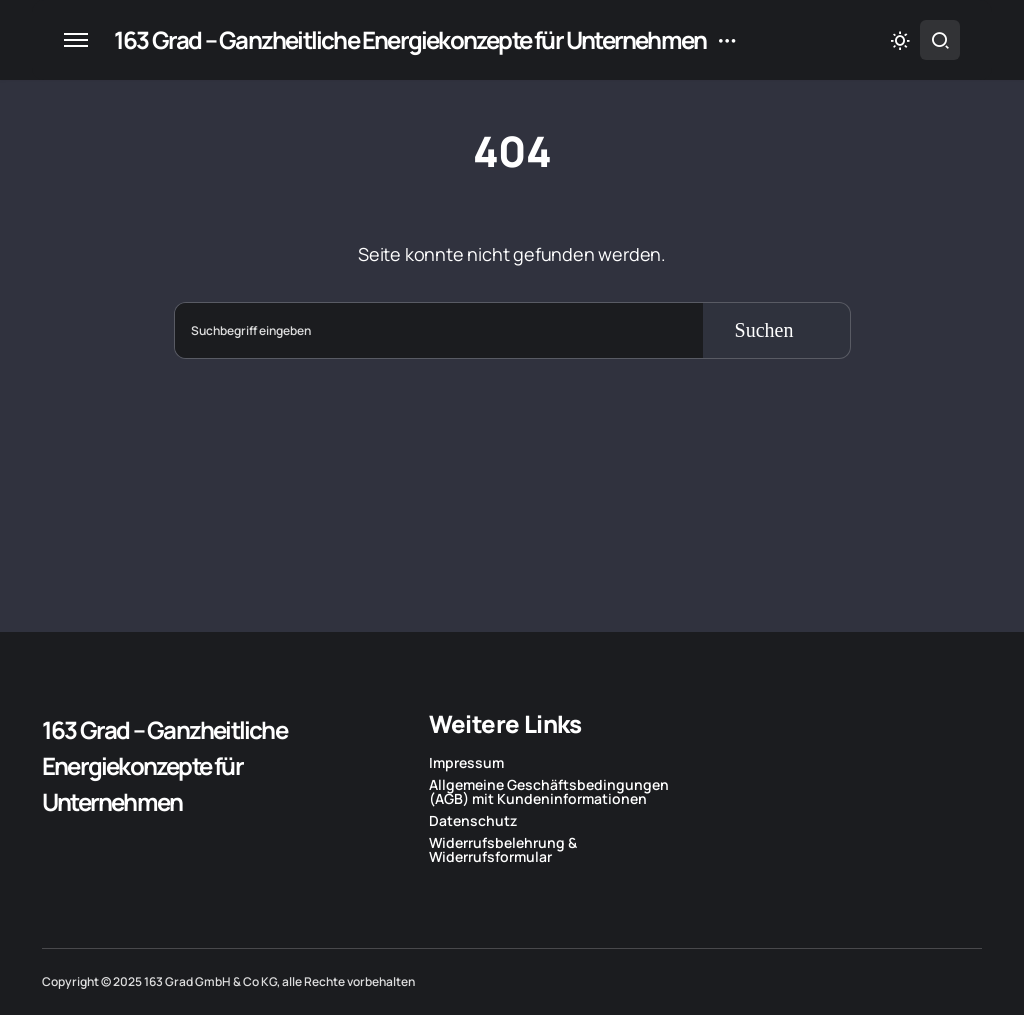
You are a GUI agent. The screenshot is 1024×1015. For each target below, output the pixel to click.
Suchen (764, 330)
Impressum (466, 763)
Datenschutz (473, 821)
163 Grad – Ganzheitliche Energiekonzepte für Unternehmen (410, 39)
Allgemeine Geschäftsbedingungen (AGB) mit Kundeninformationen (549, 792)
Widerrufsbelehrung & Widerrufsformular (503, 850)
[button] (76, 40)
